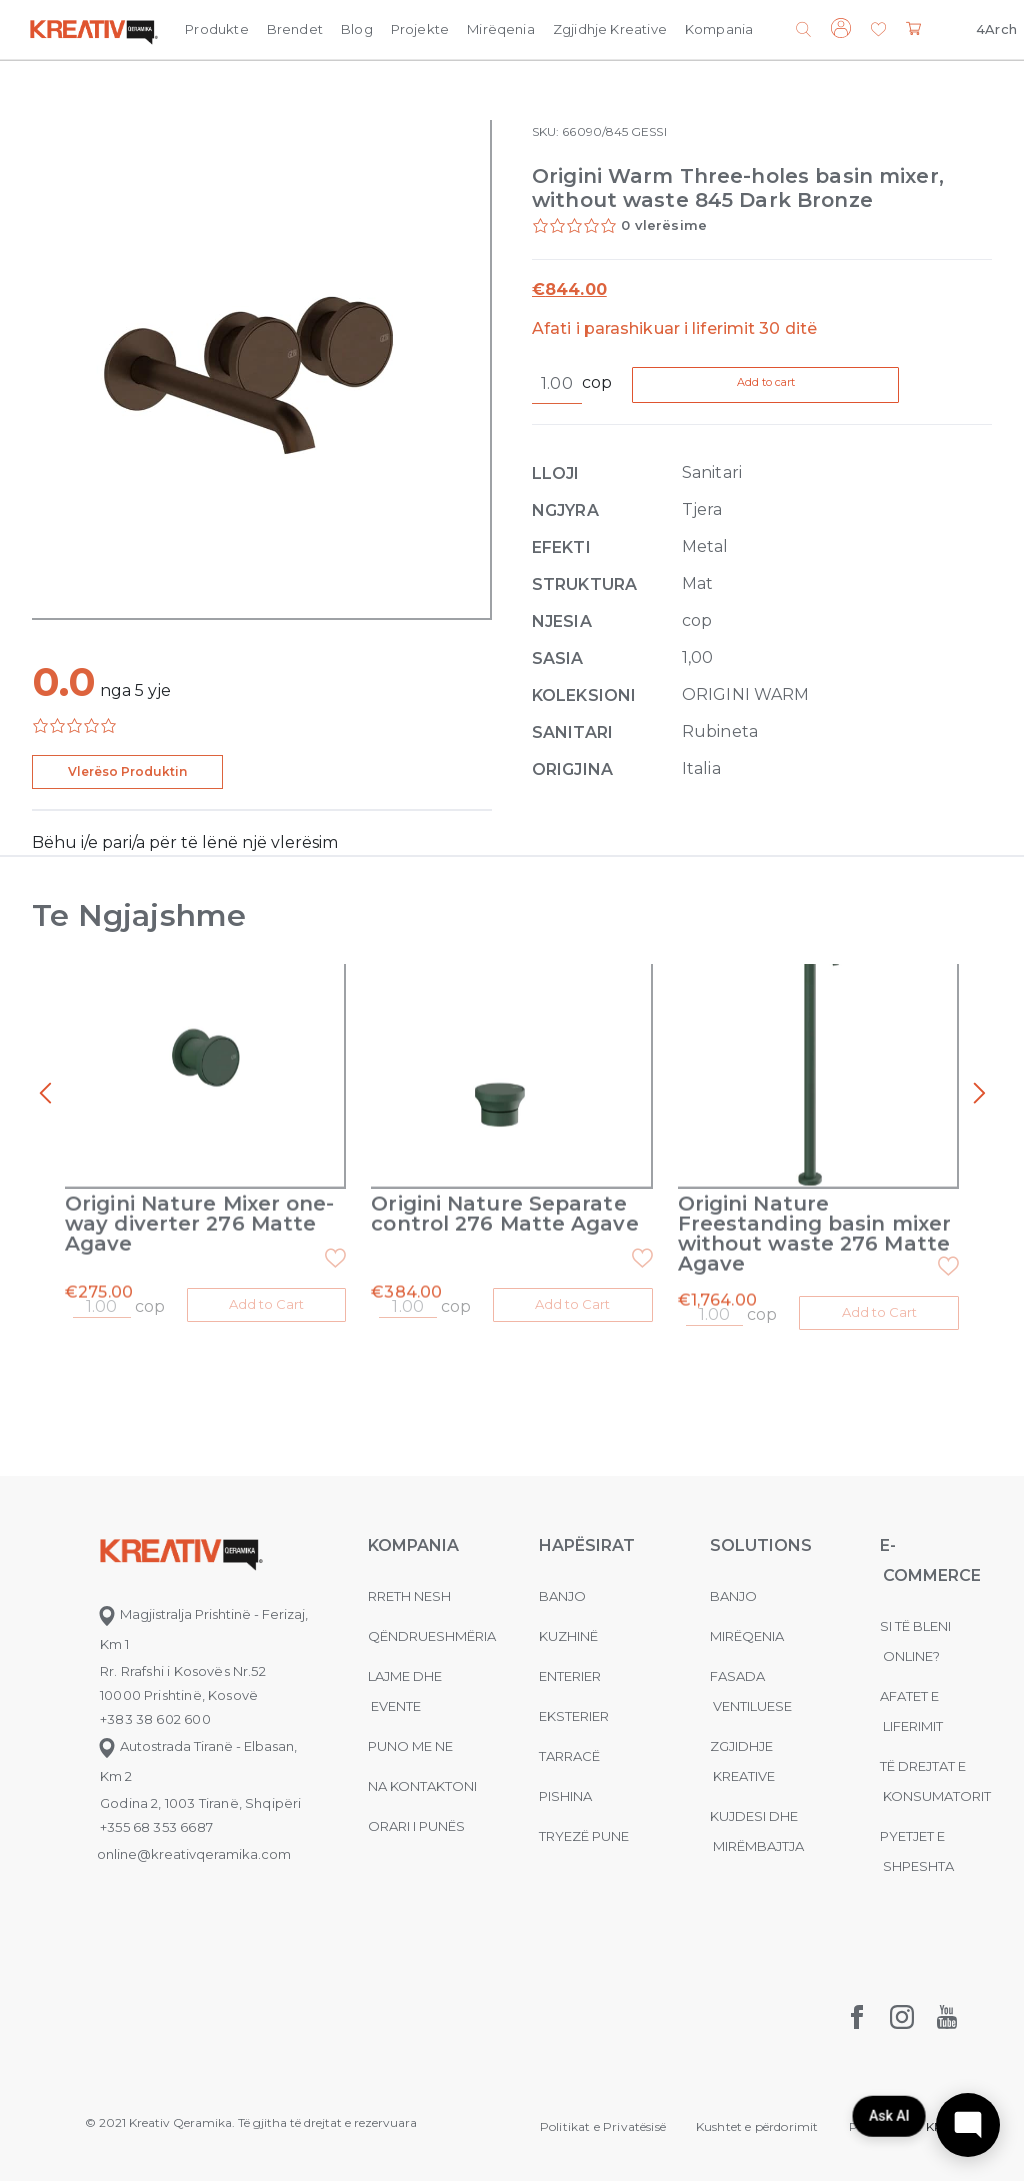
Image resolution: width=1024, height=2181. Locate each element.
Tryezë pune (584, 1833)
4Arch (996, 29)
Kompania (719, 29)
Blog (357, 29)
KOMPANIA (413, 1542)
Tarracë (569, 1753)
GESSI (648, 131)
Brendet (295, 29)
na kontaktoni (422, 1783)
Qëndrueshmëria (432, 1633)
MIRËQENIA (747, 1633)
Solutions (761, 1542)
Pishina (565, 1793)
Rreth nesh (409, 1593)
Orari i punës (416, 1823)
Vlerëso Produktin (127, 771)
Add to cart (806, 385)
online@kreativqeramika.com (194, 1851)
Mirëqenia (501, 29)
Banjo (562, 1593)
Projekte (420, 29)
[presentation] (45, 1094)
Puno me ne (410, 1743)
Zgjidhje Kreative (610, 29)
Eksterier (574, 1713)
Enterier (570, 1673)
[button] (878, 30)
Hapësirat (587, 1542)
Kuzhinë (568, 1633)
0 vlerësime (664, 225)
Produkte (216, 29)
